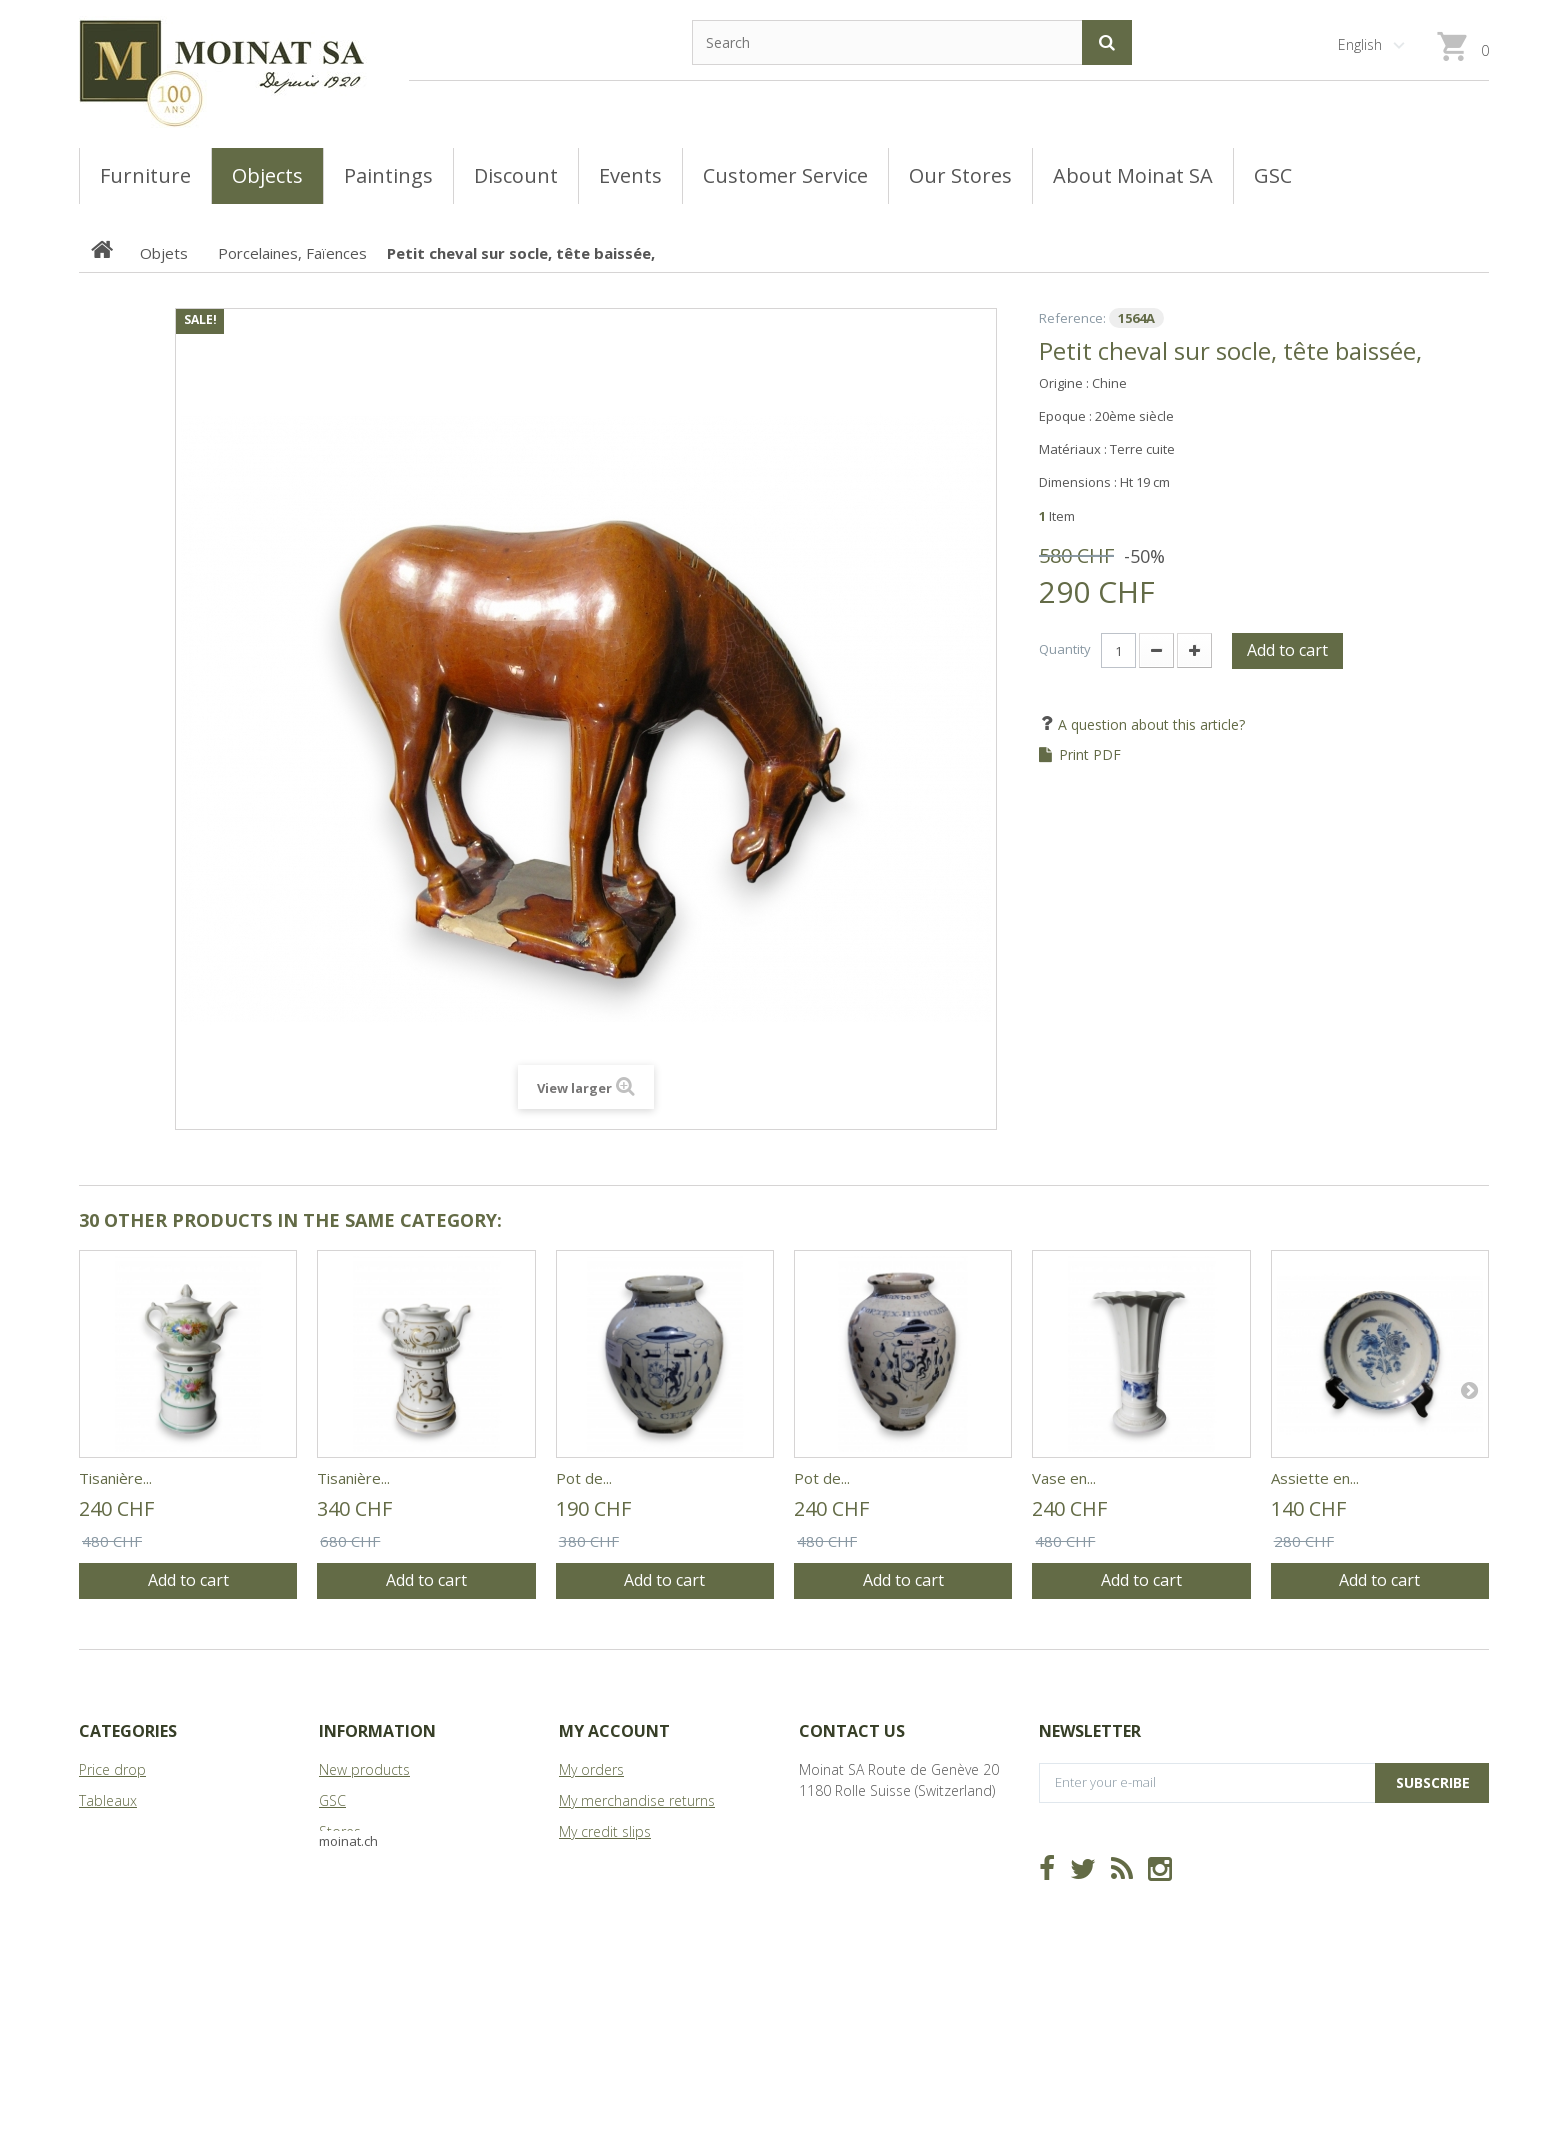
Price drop (112, 1769)
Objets (100, 1862)
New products (364, 1769)
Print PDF (1090, 755)
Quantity (1065, 649)
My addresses (604, 1862)
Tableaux (108, 1800)
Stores (340, 1831)
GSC (332, 1800)
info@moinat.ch (849, 1852)
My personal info (612, 1893)
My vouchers (599, 1924)
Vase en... (1064, 1478)
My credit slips (605, 1831)
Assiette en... (1315, 1478)
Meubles (106, 1831)
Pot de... (584, 1478)
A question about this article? (1149, 724)
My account (614, 1731)
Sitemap (346, 1893)
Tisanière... (115, 1478)
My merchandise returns (637, 1800)
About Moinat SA (373, 1862)
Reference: (1072, 318)
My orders (591, 1769)
